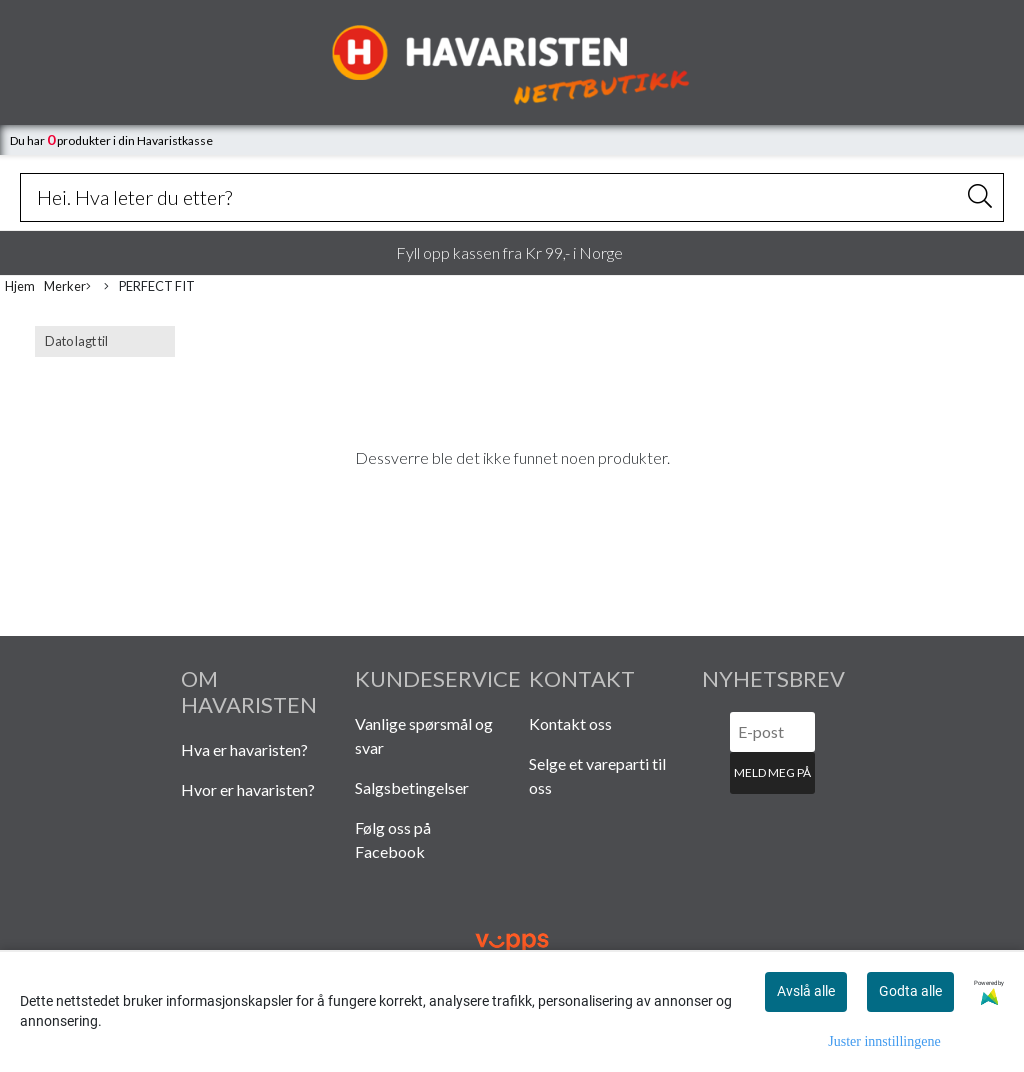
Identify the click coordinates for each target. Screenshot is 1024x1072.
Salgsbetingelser (412, 787)
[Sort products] (105, 341)
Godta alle (910, 991)
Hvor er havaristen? (248, 789)
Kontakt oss (570, 723)
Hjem (20, 286)
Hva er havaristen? (244, 749)
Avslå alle (806, 991)
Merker (67, 287)
